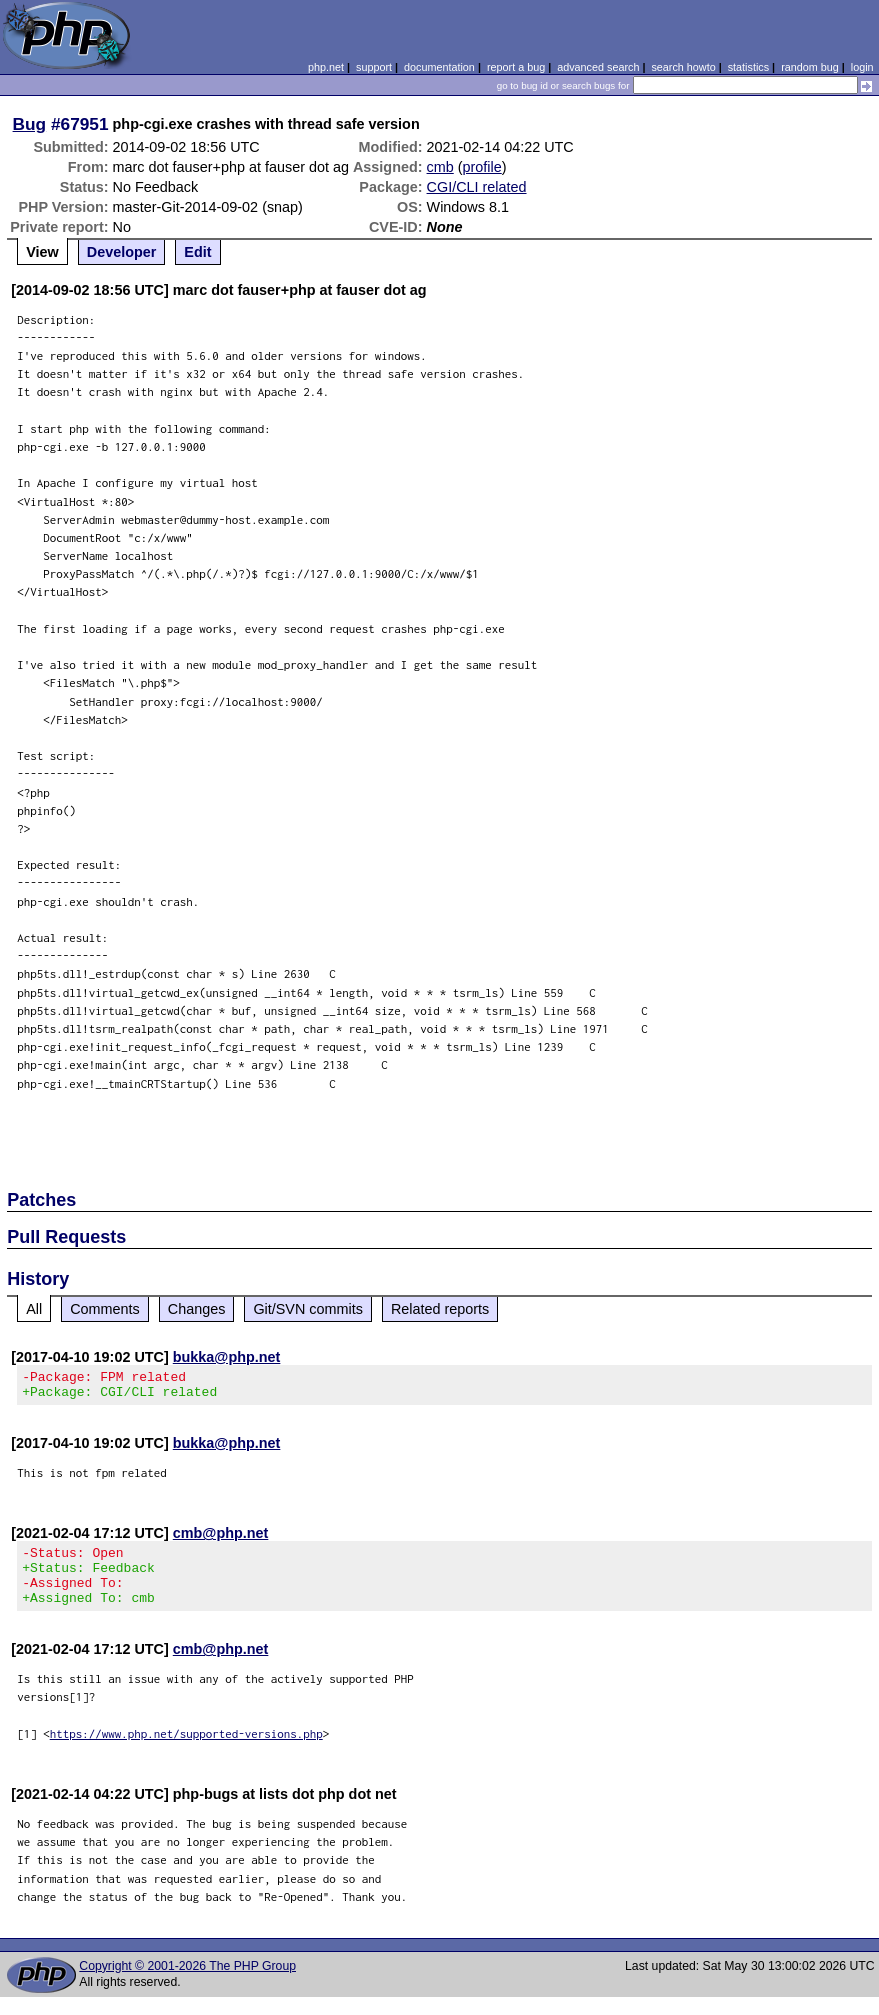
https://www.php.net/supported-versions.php (186, 1751)
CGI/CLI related (477, 187)
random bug (810, 67)
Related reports (440, 1309)
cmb (440, 167)
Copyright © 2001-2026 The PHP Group (187, 1984)
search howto (683, 67)
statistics (748, 67)
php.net (326, 67)
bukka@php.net (227, 1357)
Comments (105, 1309)
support (374, 67)
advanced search (598, 67)
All (34, 1309)
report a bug (516, 67)
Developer (122, 252)
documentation (439, 67)
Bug (30, 124)
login (862, 67)
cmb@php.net (221, 1539)
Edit (197, 252)
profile (482, 167)
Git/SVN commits (308, 1309)
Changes (197, 1309)
